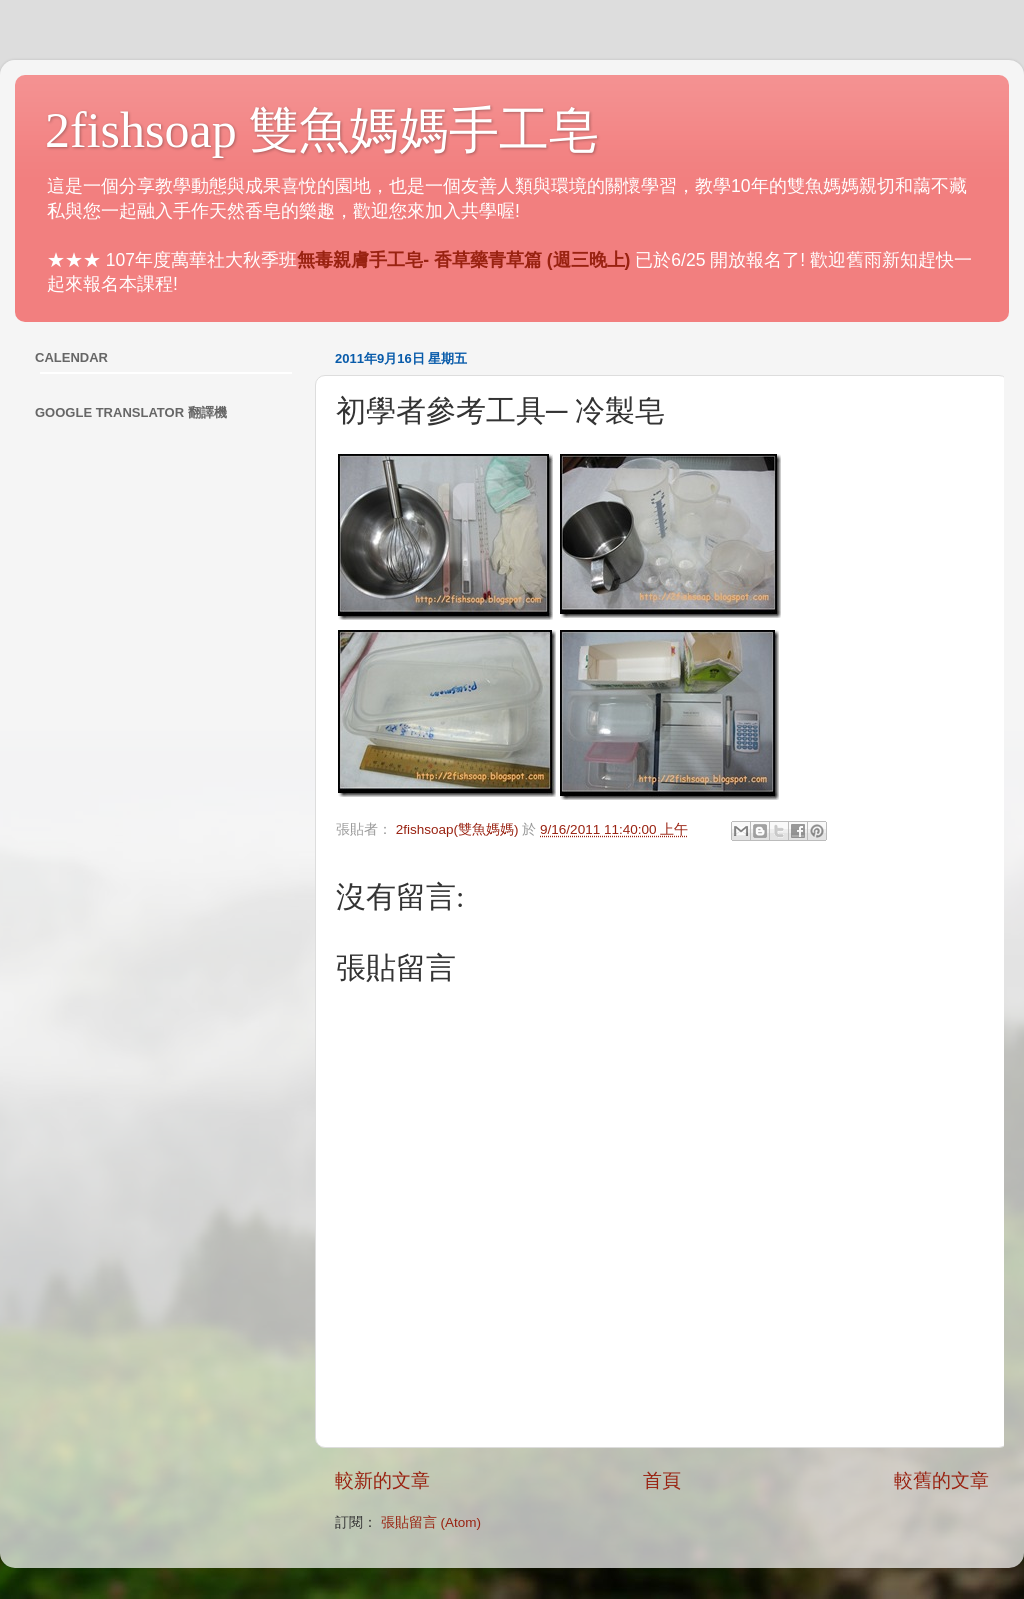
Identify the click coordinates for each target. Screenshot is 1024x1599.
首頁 (662, 1480)
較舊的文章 (941, 1480)
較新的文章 (382, 1480)
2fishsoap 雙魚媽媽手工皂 (322, 130)
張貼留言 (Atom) (431, 1522)
